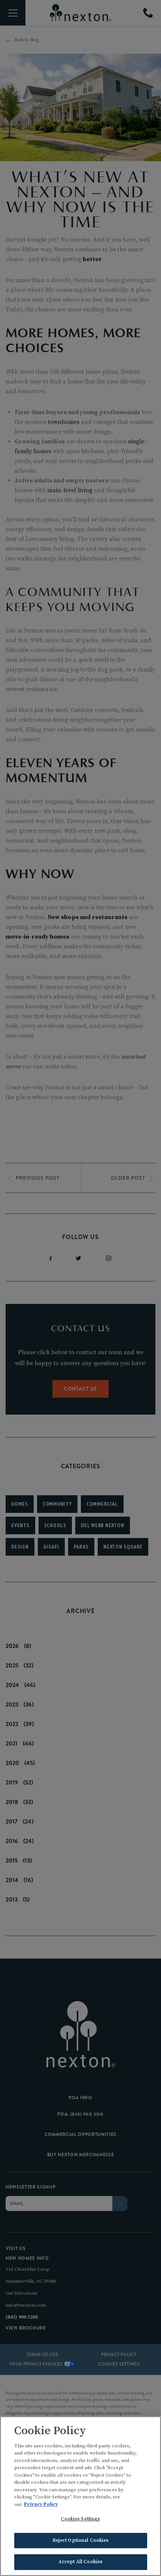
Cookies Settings (80, 2520)
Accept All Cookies (80, 2563)
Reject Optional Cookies (80, 2541)
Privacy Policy (41, 2505)
